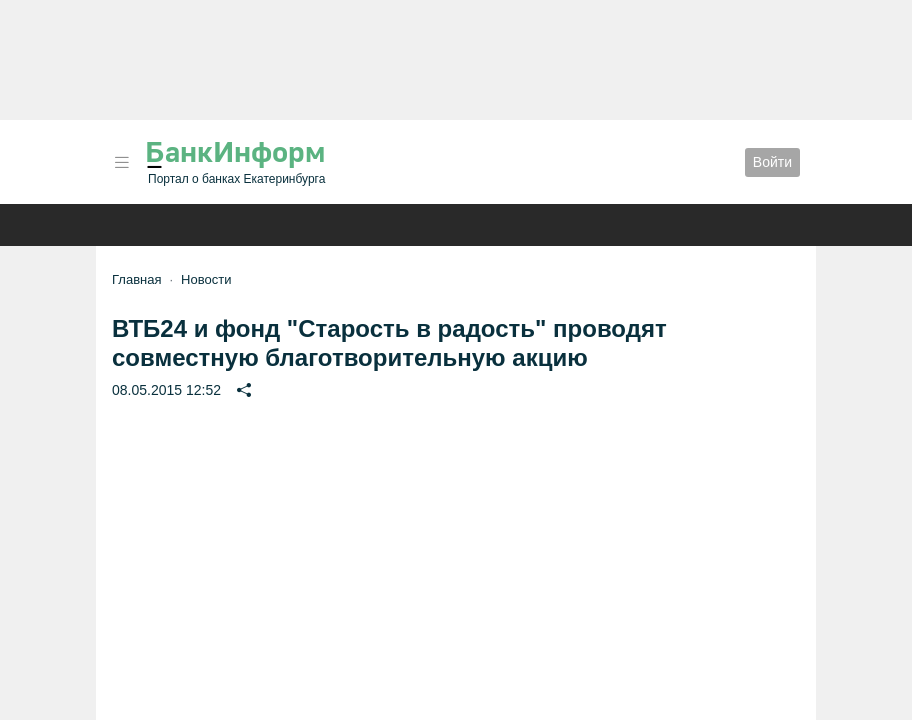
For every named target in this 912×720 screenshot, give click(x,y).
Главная (136, 279)
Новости (206, 279)
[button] (122, 162)
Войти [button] (772, 162)
